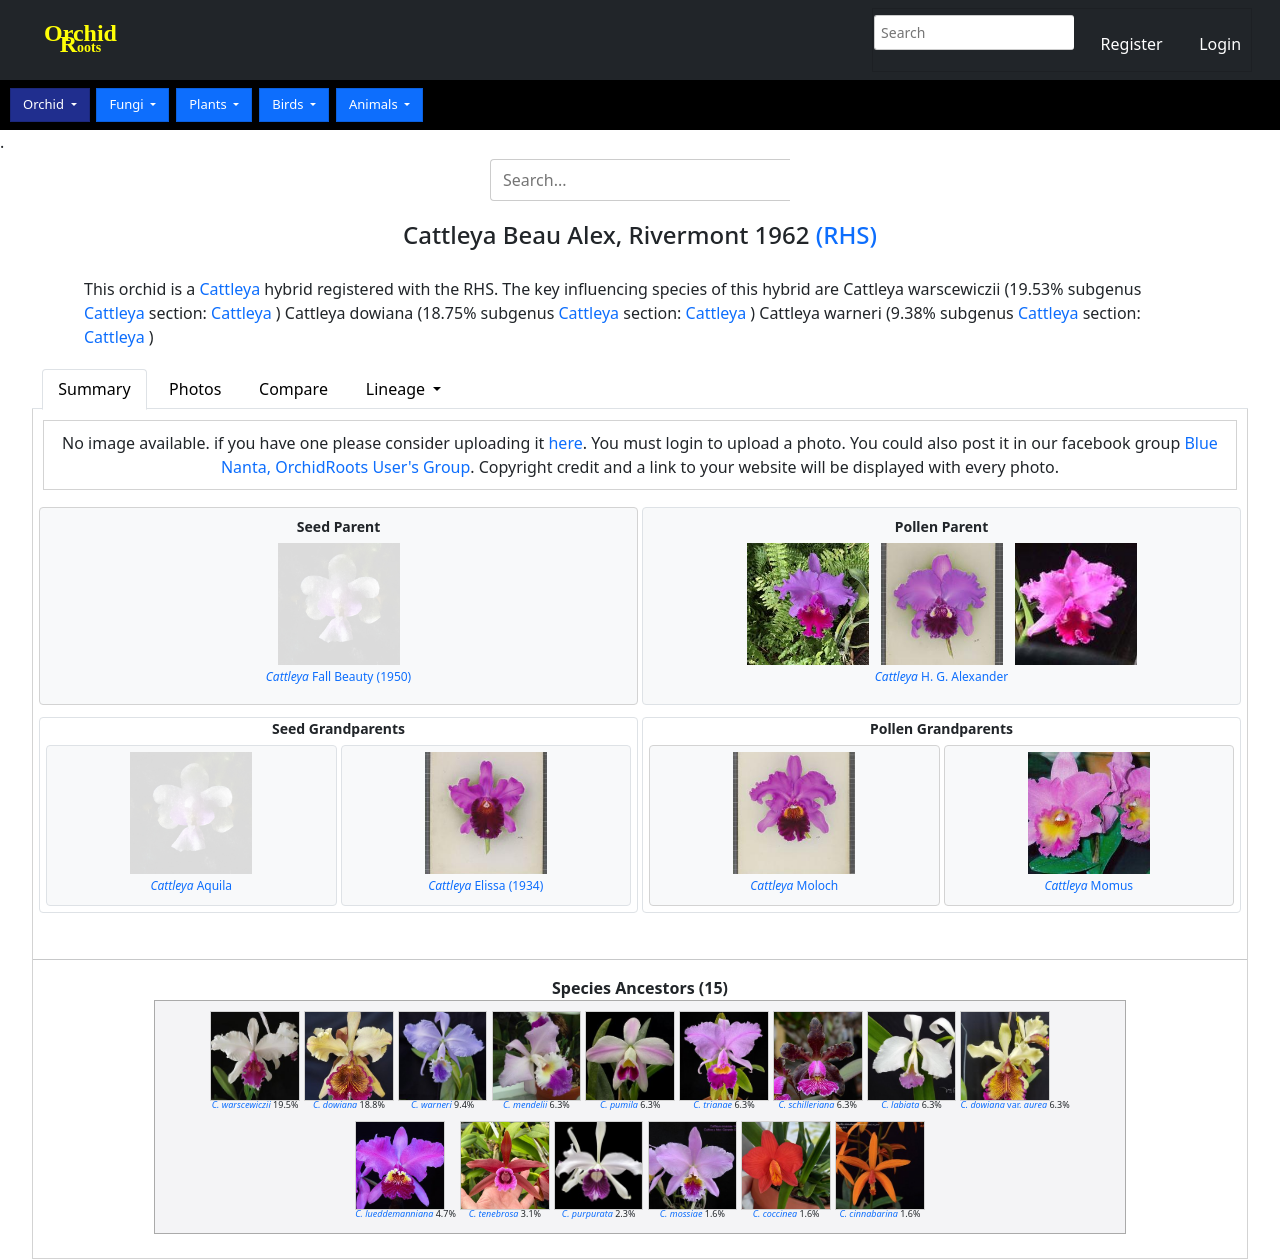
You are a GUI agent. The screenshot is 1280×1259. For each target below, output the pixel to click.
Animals (375, 104)
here (565, 443)
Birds (289, 104)
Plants (209, 104)
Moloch (794, 885)
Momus (1088, 885)
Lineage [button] (397, 389)
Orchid (45, 104)
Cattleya (230, 289)
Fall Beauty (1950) (338, 676)
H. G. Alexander (941, 676)
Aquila (191, 885)
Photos (195, 389)
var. (1003, 1104)
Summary (94, 389)
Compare (293, 389)
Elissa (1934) (485, 885)
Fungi (128, 104)
